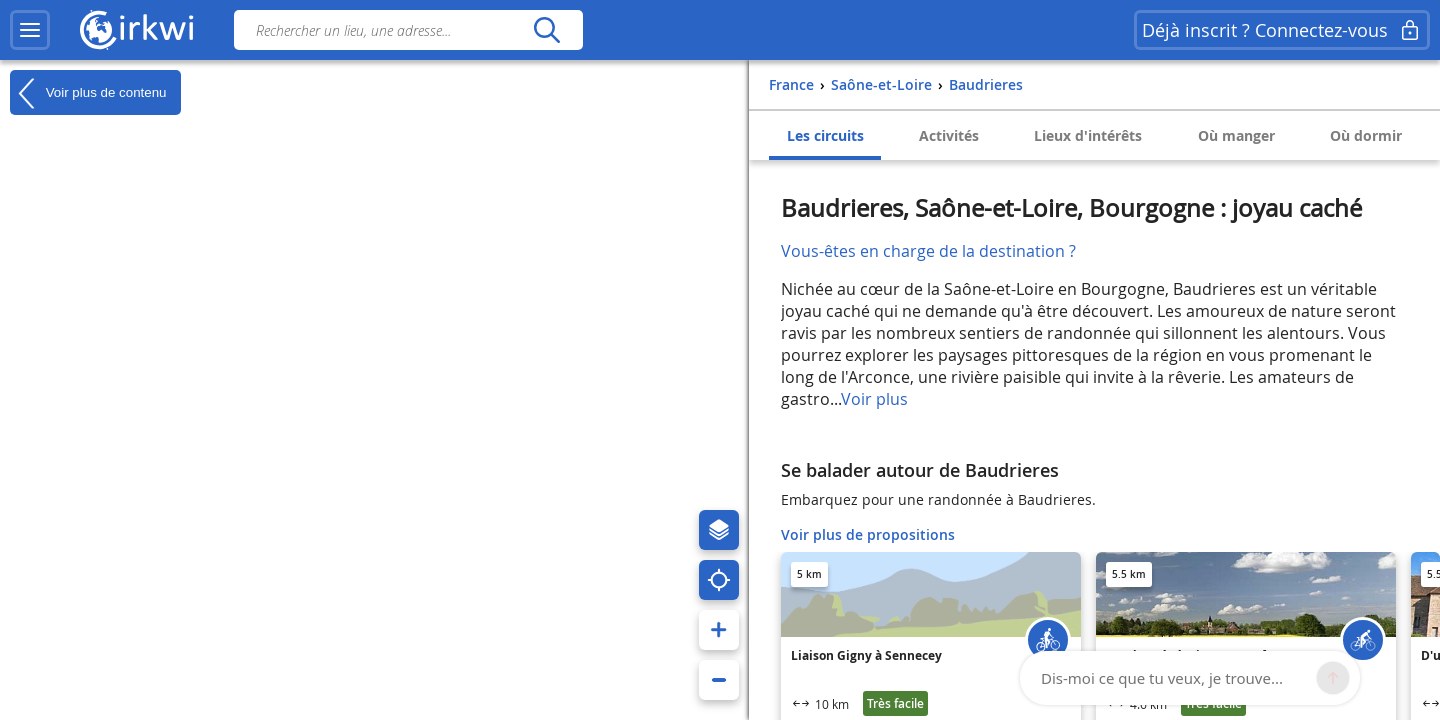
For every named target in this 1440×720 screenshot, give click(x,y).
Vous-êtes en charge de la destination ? (928, 251)
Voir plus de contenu (88, 93)
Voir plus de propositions (868, 534)
